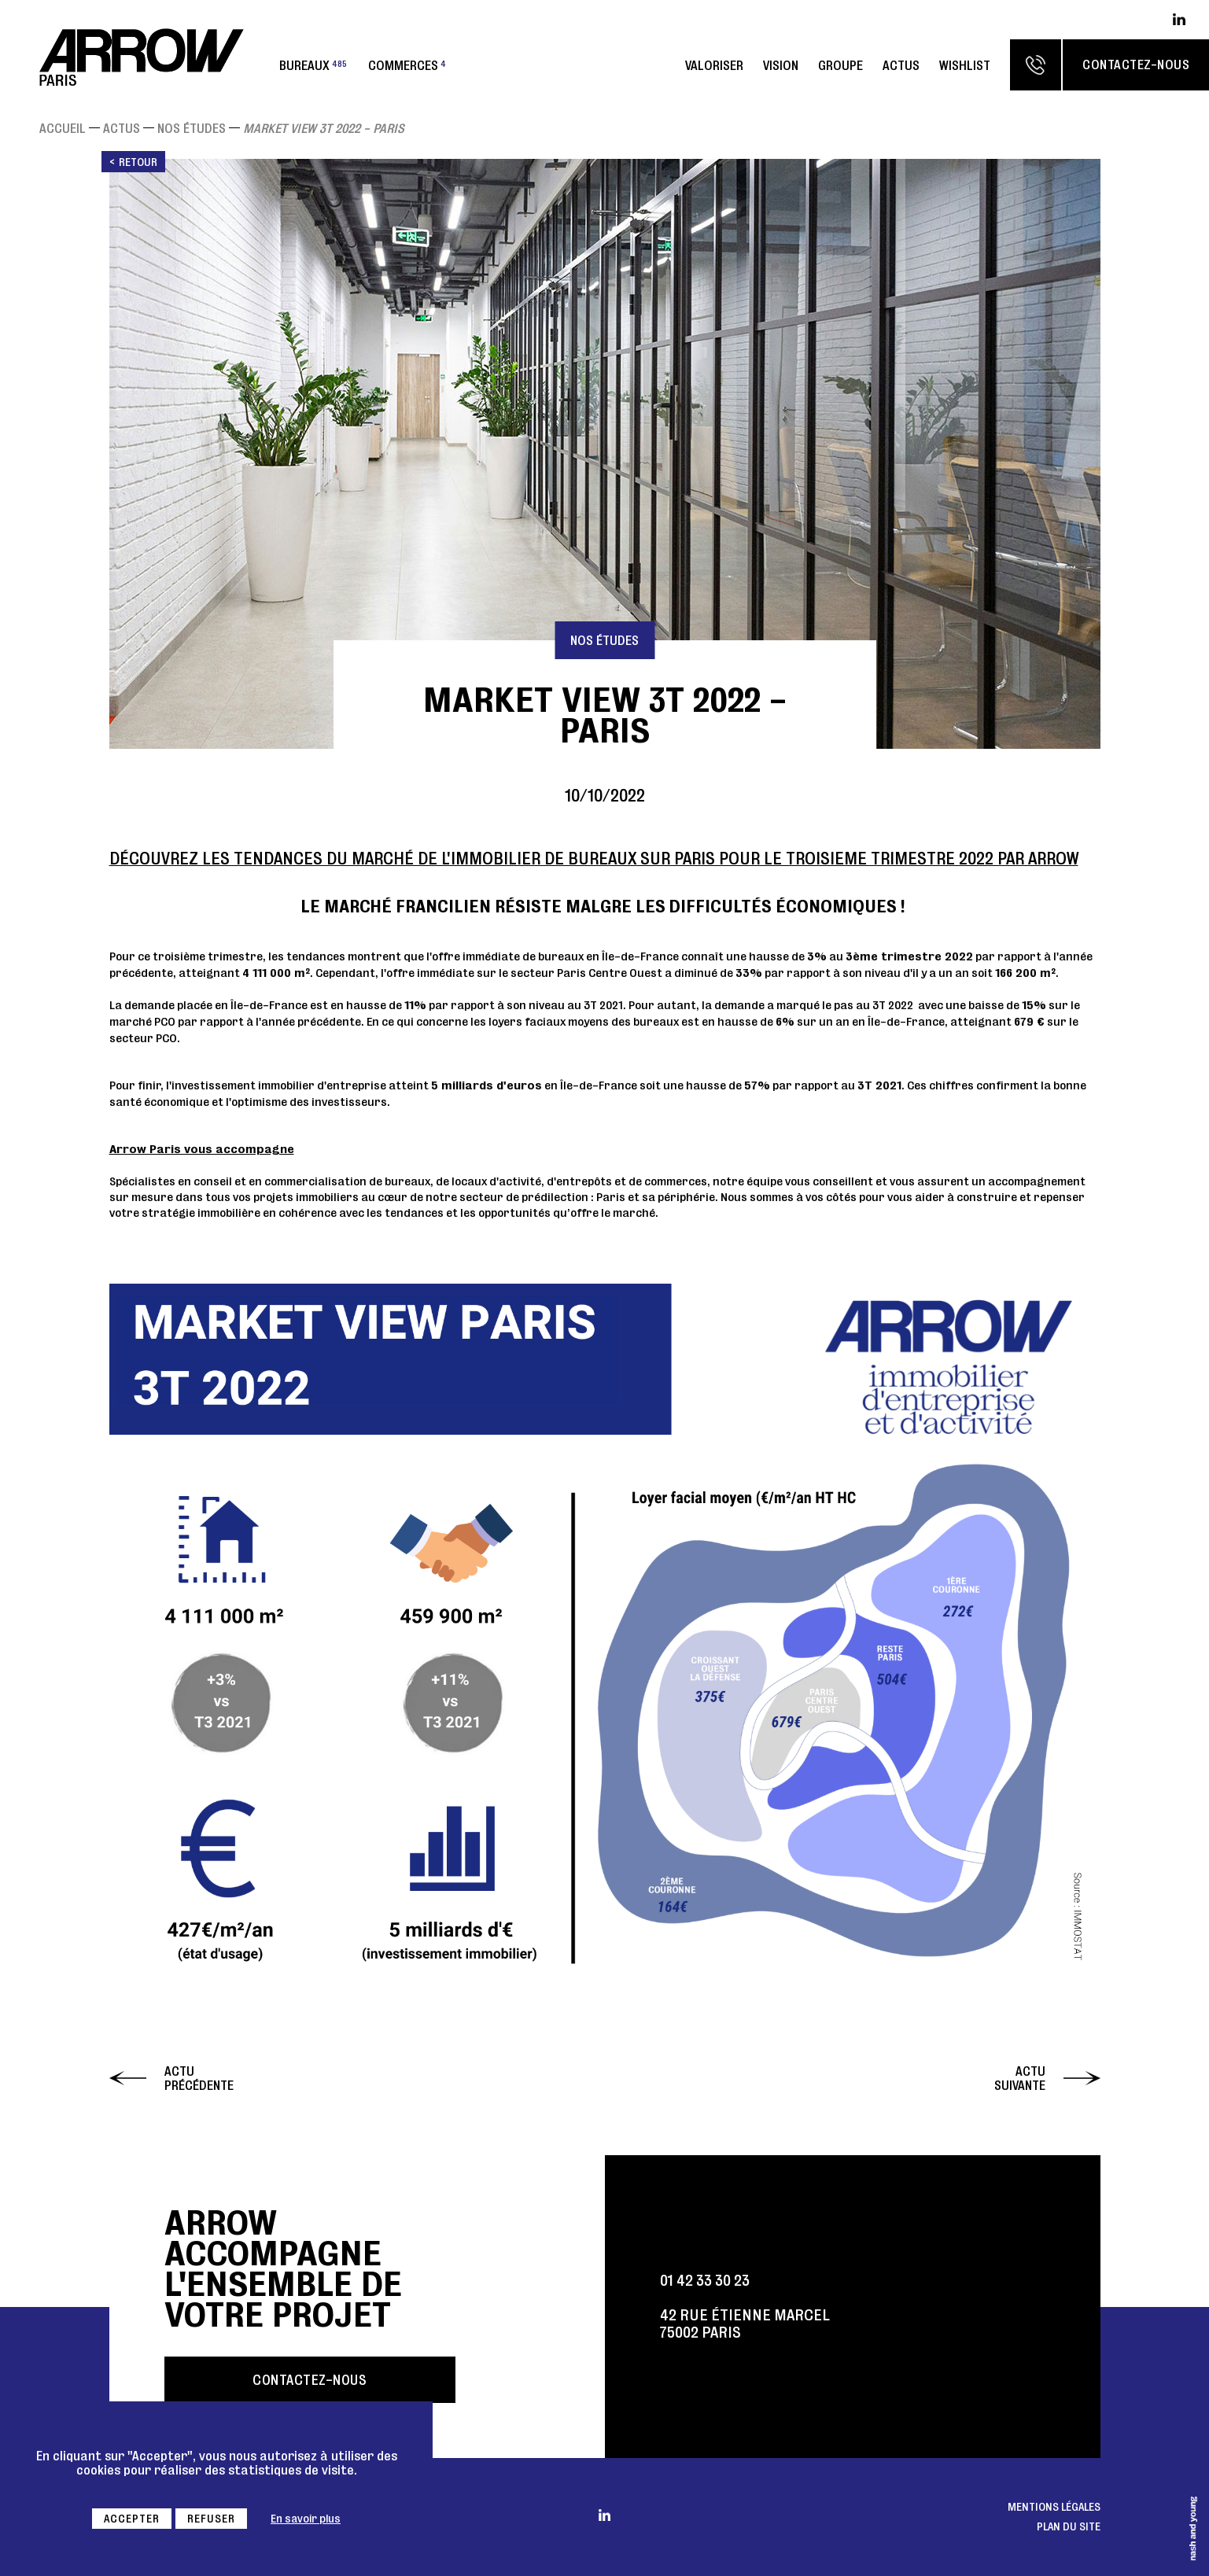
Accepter (132, 2518)
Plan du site (1068, 2526)
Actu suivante (1019, 2078)
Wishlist (964, 65)
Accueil (62, 128)
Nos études (191, 128)
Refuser (211, 2518)
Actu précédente (199, 2078)
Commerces (407, 65)
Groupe (840, 65)
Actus (901, 65)
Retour (138, 162)
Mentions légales (1054, 2506)
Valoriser (714, 65)
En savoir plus (306, 2518)
